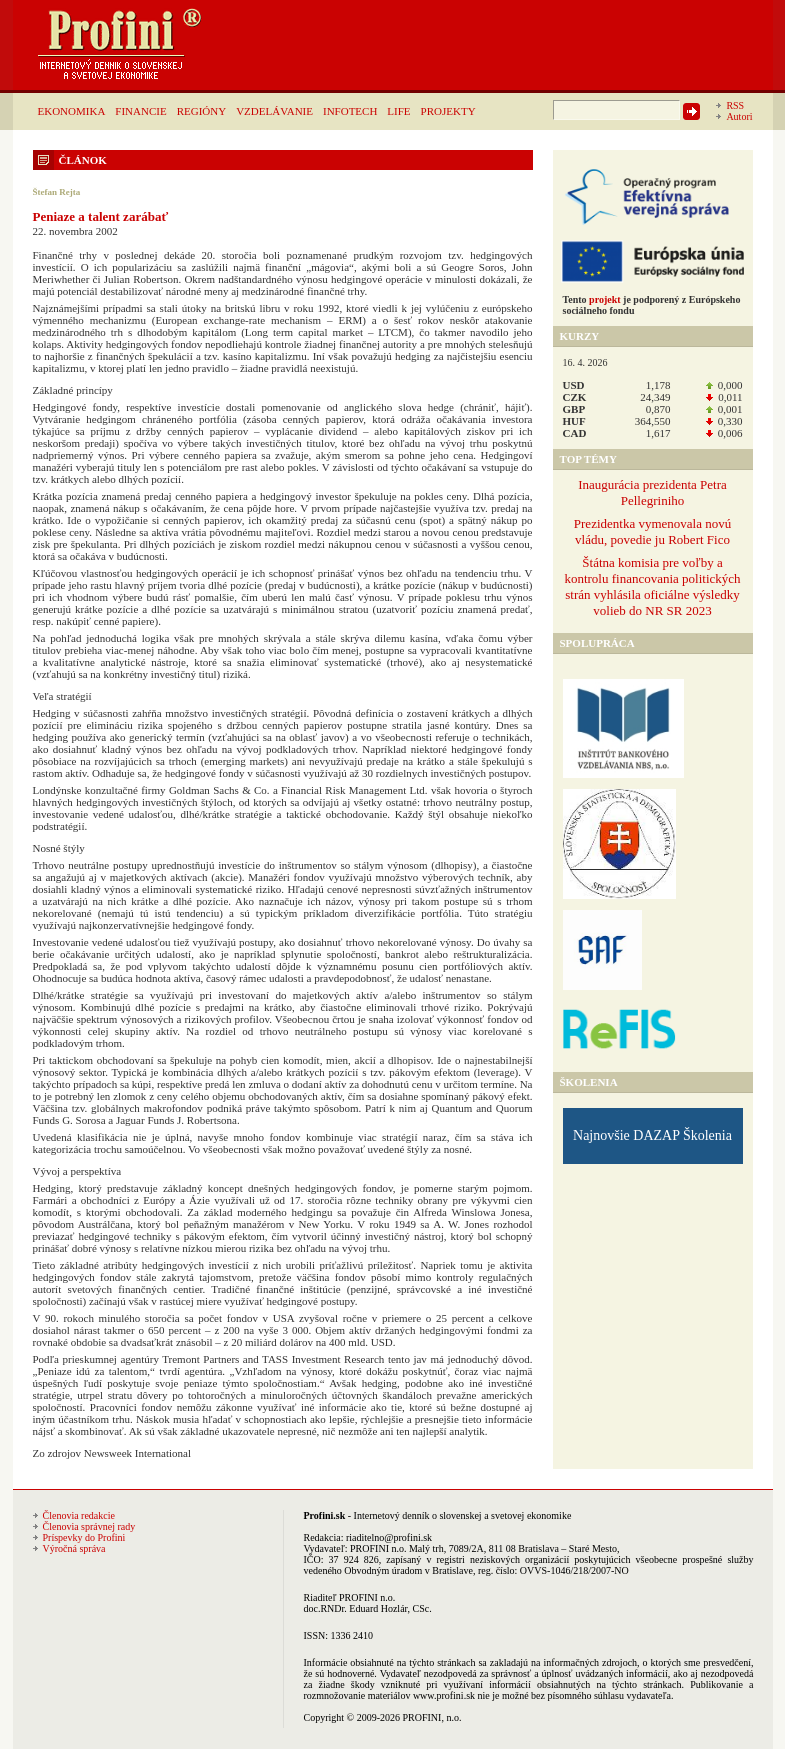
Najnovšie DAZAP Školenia (652, 1135)
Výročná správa (74, 1548)
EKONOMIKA (72, 111)
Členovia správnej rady (89, 1526)
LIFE (398, 111)
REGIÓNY (202, 111)
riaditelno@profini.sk (389, 1537)
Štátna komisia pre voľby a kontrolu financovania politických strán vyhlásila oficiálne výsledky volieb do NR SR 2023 (652, 586)
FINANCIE (140, 111)
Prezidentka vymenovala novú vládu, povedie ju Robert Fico (652, 531)
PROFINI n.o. (378, 1548)
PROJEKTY (448, 111)
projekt (604, 299)
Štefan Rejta (57, 192)
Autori (739, 116)
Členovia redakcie (79, 1515)
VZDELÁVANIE (274, 111)
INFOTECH (350, 111)
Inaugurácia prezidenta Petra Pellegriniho (652, 492)
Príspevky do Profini (84, 1537)
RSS (735, 105)
